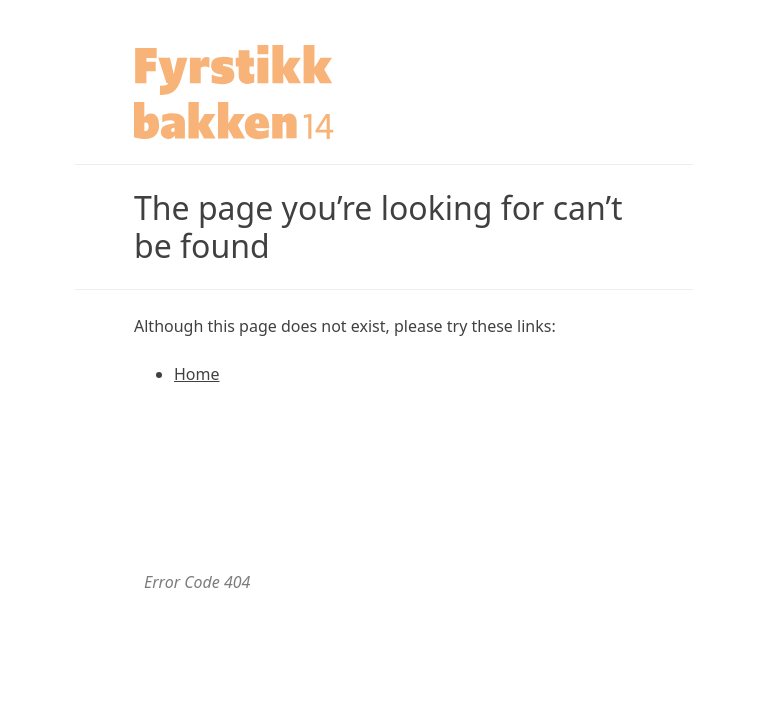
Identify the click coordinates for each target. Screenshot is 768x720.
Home (197, 374)
